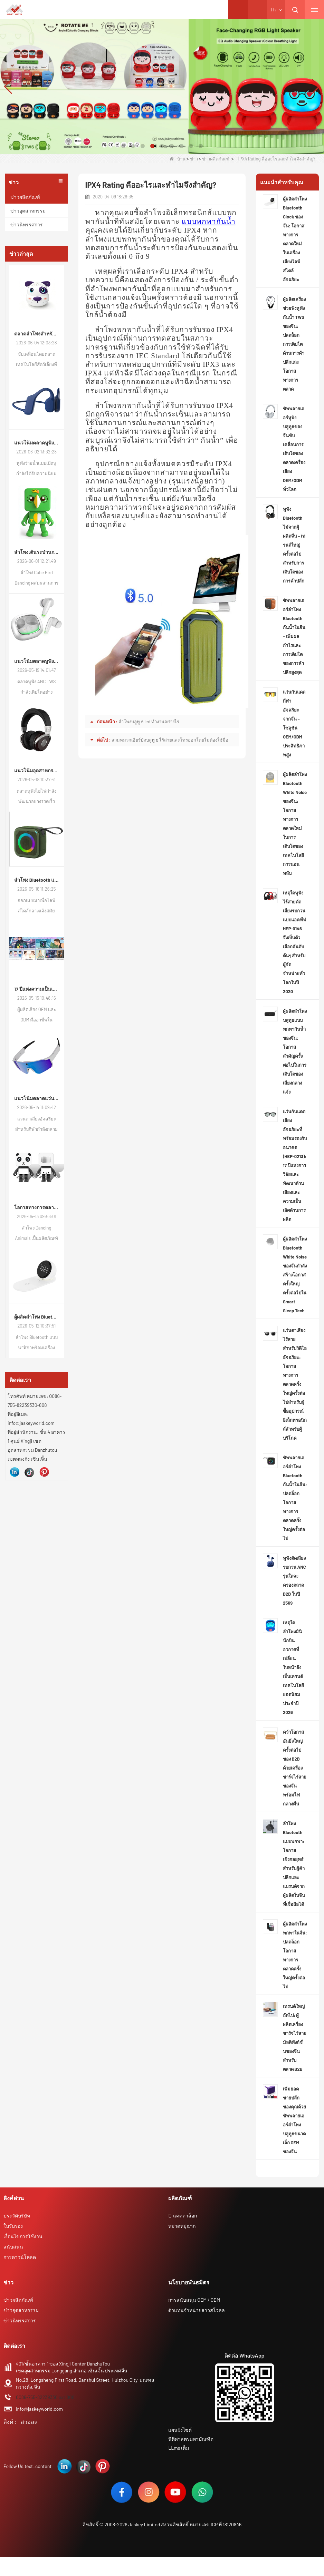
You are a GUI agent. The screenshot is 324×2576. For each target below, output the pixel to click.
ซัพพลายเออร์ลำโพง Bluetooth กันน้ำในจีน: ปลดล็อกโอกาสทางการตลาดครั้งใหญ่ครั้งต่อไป (295, 1498)
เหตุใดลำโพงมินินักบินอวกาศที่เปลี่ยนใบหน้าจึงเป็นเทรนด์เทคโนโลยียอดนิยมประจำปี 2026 (293, 1667)
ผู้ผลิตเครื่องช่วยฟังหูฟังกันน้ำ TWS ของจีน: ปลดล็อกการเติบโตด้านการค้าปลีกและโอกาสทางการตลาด (294, 344)
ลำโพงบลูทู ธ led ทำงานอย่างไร (148, 721)
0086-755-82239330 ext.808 (45, 2397)
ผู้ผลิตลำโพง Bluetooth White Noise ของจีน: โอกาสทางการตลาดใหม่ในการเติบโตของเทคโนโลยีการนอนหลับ (295, 824)
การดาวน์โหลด (19, 2257)
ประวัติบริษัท (16, 2216)
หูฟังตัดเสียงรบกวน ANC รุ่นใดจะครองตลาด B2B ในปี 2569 (294, 1580)
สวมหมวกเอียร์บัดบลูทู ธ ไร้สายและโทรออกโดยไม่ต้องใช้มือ (170, 740)
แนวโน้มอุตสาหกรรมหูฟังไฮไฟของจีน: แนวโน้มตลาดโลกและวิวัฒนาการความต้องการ (36, 770)
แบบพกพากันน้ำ (209, 221)
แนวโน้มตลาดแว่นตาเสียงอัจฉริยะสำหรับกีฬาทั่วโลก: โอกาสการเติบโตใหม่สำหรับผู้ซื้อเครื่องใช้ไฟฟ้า (36, 1098)
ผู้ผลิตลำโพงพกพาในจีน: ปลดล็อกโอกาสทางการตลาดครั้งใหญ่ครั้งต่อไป (295, 1955)
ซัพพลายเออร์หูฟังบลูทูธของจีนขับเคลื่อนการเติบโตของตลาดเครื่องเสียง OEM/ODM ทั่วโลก (294, 449)
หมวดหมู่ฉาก (182, 2226)
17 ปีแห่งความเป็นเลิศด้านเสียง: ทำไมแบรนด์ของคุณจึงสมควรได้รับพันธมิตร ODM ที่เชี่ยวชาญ (36, 989)
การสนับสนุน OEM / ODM (194, 2300)
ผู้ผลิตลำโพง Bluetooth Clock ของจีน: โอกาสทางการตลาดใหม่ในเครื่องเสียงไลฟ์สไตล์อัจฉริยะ (36, 1317)
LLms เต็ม (178, 2448)
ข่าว (194, 158)
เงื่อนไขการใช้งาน (22, 2236)
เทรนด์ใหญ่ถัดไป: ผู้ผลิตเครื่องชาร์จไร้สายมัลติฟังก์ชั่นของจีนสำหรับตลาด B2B (294, 2038)
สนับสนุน (13, 2247)
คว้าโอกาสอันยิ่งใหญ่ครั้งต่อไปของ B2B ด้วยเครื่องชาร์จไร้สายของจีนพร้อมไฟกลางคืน (294, 1767)
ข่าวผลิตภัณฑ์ (215, 158)
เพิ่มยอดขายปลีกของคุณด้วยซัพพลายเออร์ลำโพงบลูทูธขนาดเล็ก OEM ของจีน (294, 2120)
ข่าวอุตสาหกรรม (28, 211)
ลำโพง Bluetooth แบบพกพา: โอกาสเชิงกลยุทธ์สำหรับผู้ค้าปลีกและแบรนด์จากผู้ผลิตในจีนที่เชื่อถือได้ (294, 1864)
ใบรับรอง (13, 2226)
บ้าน (177, 158)
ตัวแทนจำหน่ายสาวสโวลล (196, 2310)
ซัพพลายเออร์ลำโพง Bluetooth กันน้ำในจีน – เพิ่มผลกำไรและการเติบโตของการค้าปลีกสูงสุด (294, 636)
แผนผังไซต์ (180, 2430)
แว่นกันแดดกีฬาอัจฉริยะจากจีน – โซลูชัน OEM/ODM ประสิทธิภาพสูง (294, 723)
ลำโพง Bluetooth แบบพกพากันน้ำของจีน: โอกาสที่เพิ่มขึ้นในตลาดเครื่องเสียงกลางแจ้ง (36, 880)
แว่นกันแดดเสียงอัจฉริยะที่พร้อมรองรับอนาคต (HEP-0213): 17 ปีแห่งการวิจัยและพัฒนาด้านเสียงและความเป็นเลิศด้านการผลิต (295, 1165)
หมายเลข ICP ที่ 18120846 (215, 2524)
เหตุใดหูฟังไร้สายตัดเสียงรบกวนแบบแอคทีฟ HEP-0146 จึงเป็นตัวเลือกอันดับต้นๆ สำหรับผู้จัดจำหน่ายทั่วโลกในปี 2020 (294, 942)
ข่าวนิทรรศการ (26, 224)
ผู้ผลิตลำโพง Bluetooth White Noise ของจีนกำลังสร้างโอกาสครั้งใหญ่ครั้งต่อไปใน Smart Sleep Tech (295, 1274)
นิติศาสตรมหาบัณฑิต (190, 2439)
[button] (123, 146)
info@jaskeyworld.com (39, 2409)
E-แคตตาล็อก (182, 2216)
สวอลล (29, 2421)
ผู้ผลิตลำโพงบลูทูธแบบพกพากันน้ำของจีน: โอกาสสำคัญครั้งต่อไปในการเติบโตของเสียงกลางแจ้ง (295, 1051)
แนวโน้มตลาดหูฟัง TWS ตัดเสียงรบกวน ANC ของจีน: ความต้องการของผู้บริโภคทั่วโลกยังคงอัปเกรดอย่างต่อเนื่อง (36, 661)
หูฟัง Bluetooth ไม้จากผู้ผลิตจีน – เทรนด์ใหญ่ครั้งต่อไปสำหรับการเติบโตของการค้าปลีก (294, 545)
